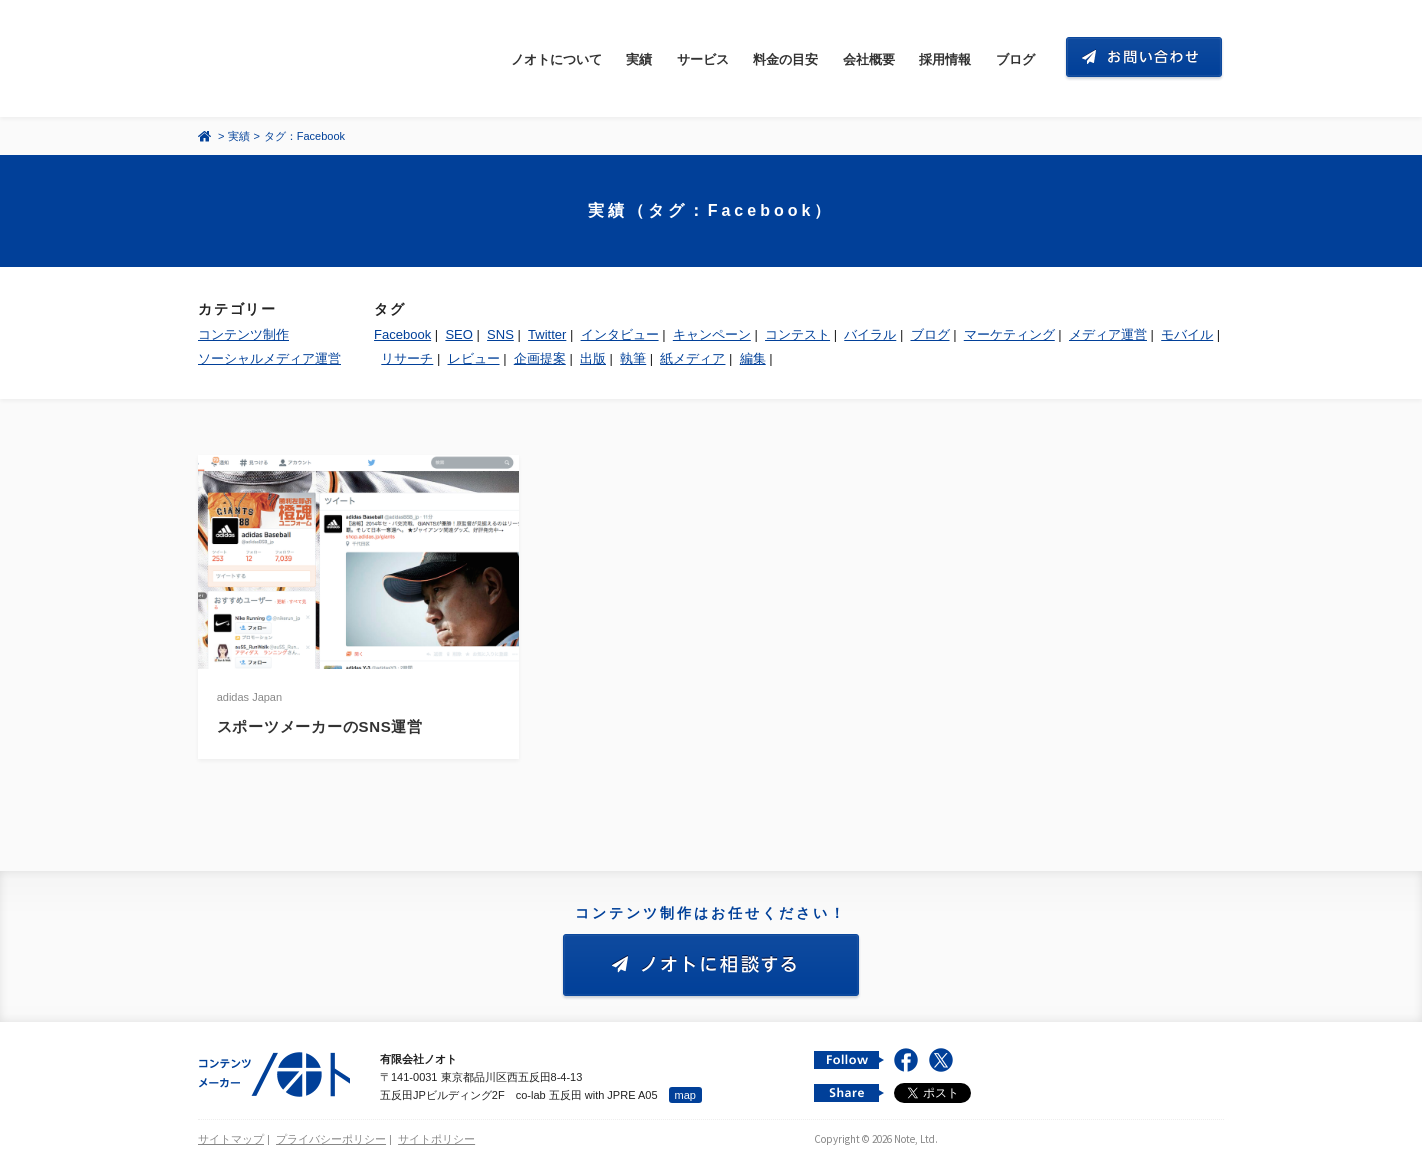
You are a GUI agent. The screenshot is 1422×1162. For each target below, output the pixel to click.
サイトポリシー (436, 1139)
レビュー (474, 358)
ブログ (1015, 59)
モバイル (1187, 334)
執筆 (633, 358)
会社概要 (869, 59)
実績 (639, 59)
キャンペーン (712, 334)
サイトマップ (231, 1139)
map (685, 1095)
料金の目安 (785, 59)
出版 (593, 358)
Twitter (547, 334)
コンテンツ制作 (243, 334)
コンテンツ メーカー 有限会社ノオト (292, 58)
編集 (753, 358)
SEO (458, 334)
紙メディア (692, 358)
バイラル (870, 334)
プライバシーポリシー (331, 1139)
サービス (703, 59)
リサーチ (407, 358)
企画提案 (540, 358)
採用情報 (945, 59)
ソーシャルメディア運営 (269, 358)
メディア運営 (1108, 334)
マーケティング (1009, 334)
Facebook (402, 334)
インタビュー (620, 334)
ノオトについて (556, 59)
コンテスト (797, 334)
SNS (500, 334)
